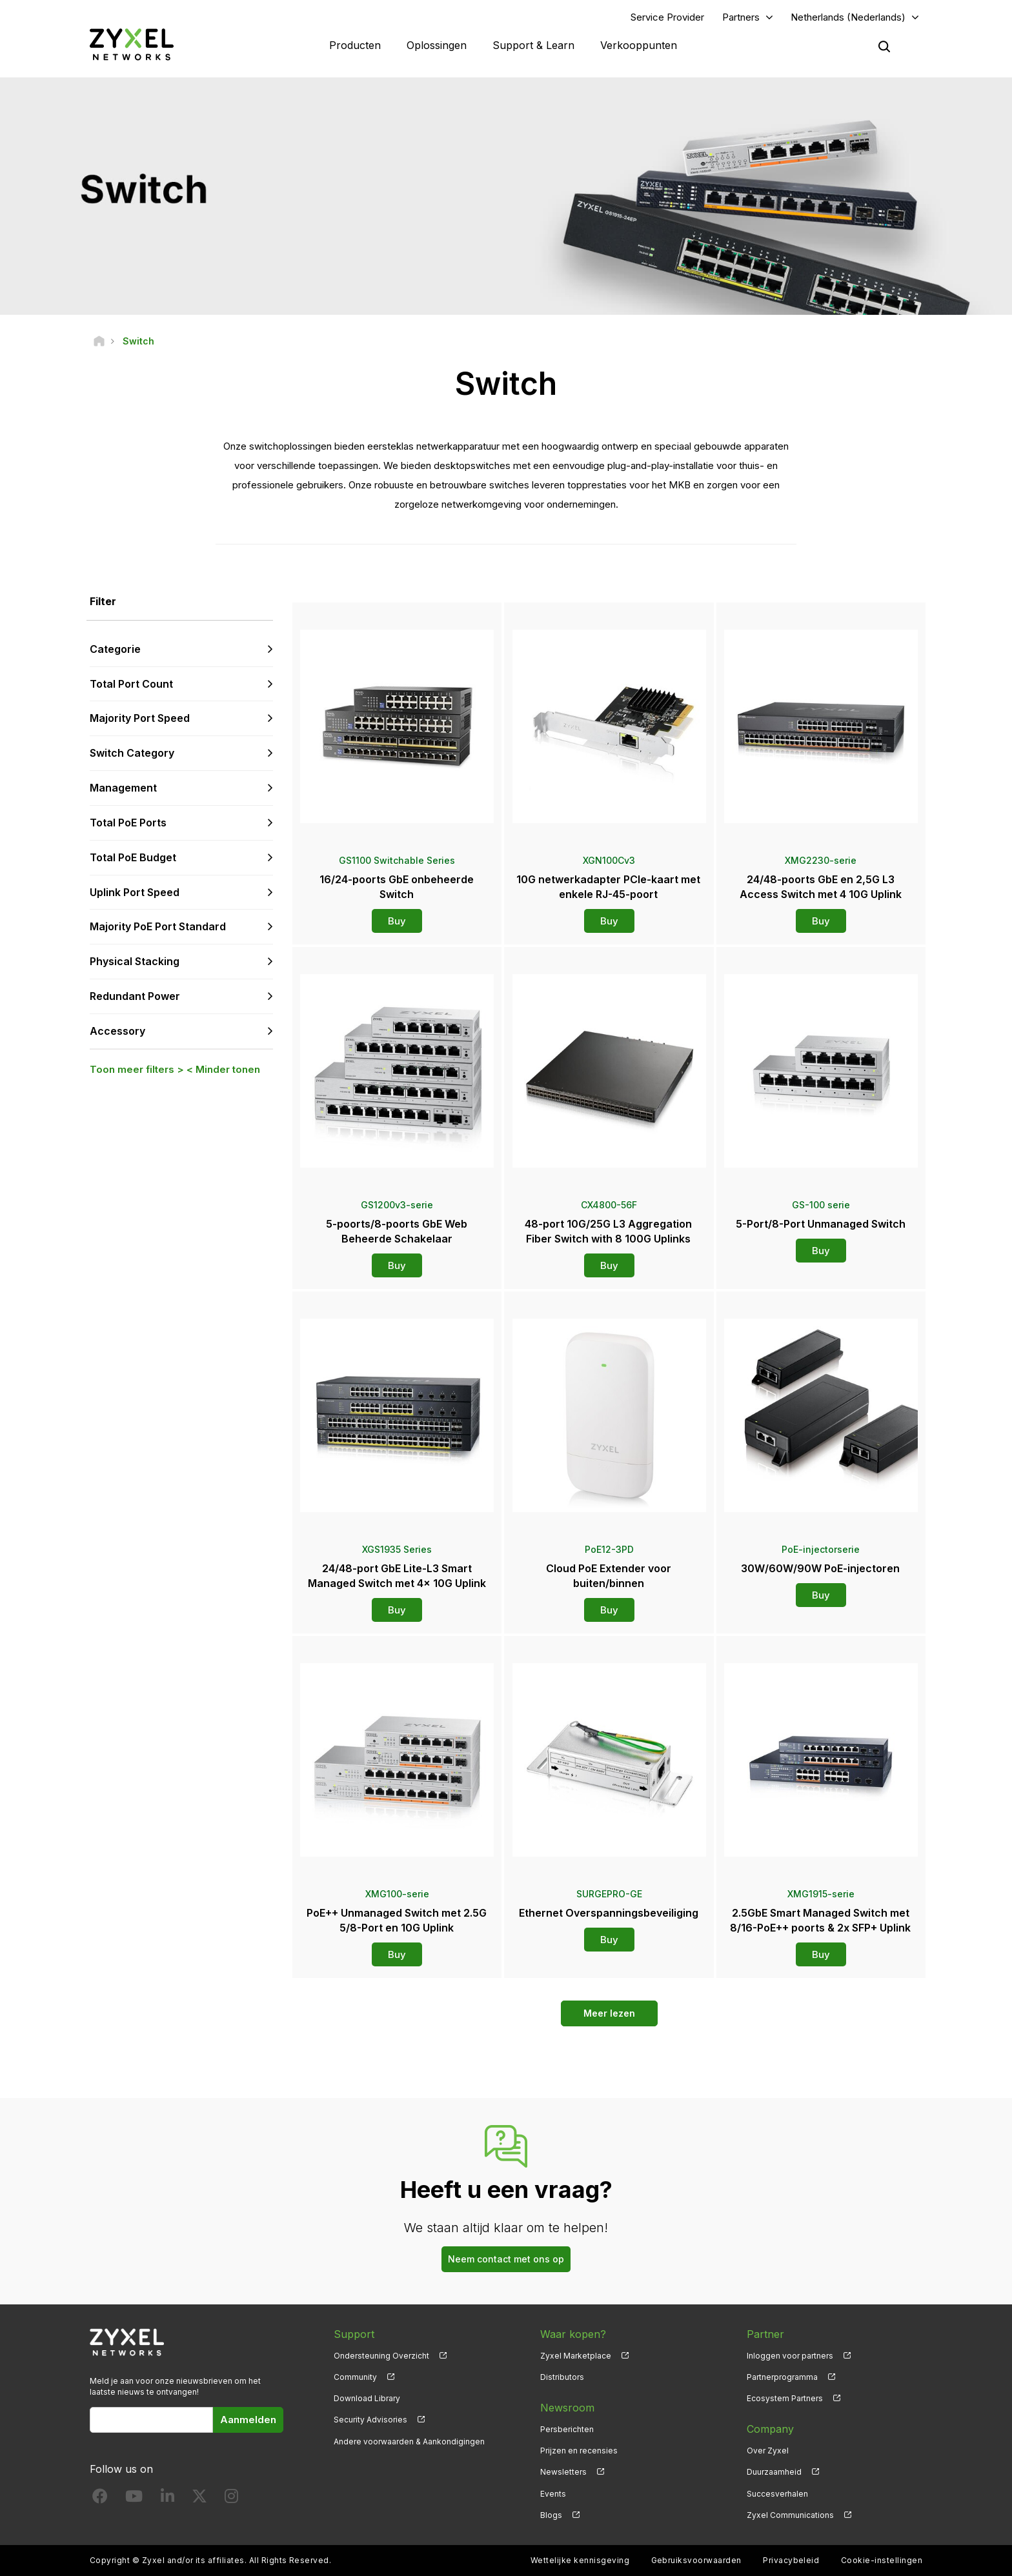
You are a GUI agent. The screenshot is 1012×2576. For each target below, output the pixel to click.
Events (553, 2494)
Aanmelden (248, 2419)
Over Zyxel (768, 2450)
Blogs (551, 2515)
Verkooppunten (638, 45)
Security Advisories (370, 2419)
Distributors (562, 2377)
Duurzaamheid (774, 2472)
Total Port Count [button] (131, 683)
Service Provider (667, 17)
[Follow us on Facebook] (100, 2499)
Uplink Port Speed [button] (134, 892)
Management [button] (123, 787)
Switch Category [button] (132, 752)
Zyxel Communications (790, 2515)
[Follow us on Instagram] (231, 2499)
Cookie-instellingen (881, 2560)
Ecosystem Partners (785, 2398)
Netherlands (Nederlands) (848, 17)
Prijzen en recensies (579, 2450)
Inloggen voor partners (790, 2356)
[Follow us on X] (199, 2499)
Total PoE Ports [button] (128, 822)
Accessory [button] (117, 1030)
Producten (355, 45)
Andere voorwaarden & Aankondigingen (409, 2441)
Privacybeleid (791, 2560)
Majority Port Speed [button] (140, 718)
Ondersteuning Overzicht (381, 2356)
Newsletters (563, 2472)
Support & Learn (533, 45)
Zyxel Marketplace (575, 2356)
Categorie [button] (115, 649)
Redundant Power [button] (135, 996)
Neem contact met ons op (506, 2258)
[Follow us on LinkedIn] (167, 2499)
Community (355, 2377)
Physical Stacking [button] (134, 961)
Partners (741, 17)
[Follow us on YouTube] (134, 2499)
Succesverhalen (777, 2494)
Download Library (367, 2398)
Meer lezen (609, 2013)
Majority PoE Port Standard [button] (158, 926)
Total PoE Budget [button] (133, 857)
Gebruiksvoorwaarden (696, 2560)
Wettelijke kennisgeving (580, 2560)
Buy (397, 921)
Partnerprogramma (782, 2377)
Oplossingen (437, 45)
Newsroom (567, 2407)
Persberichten (567, 2429)
